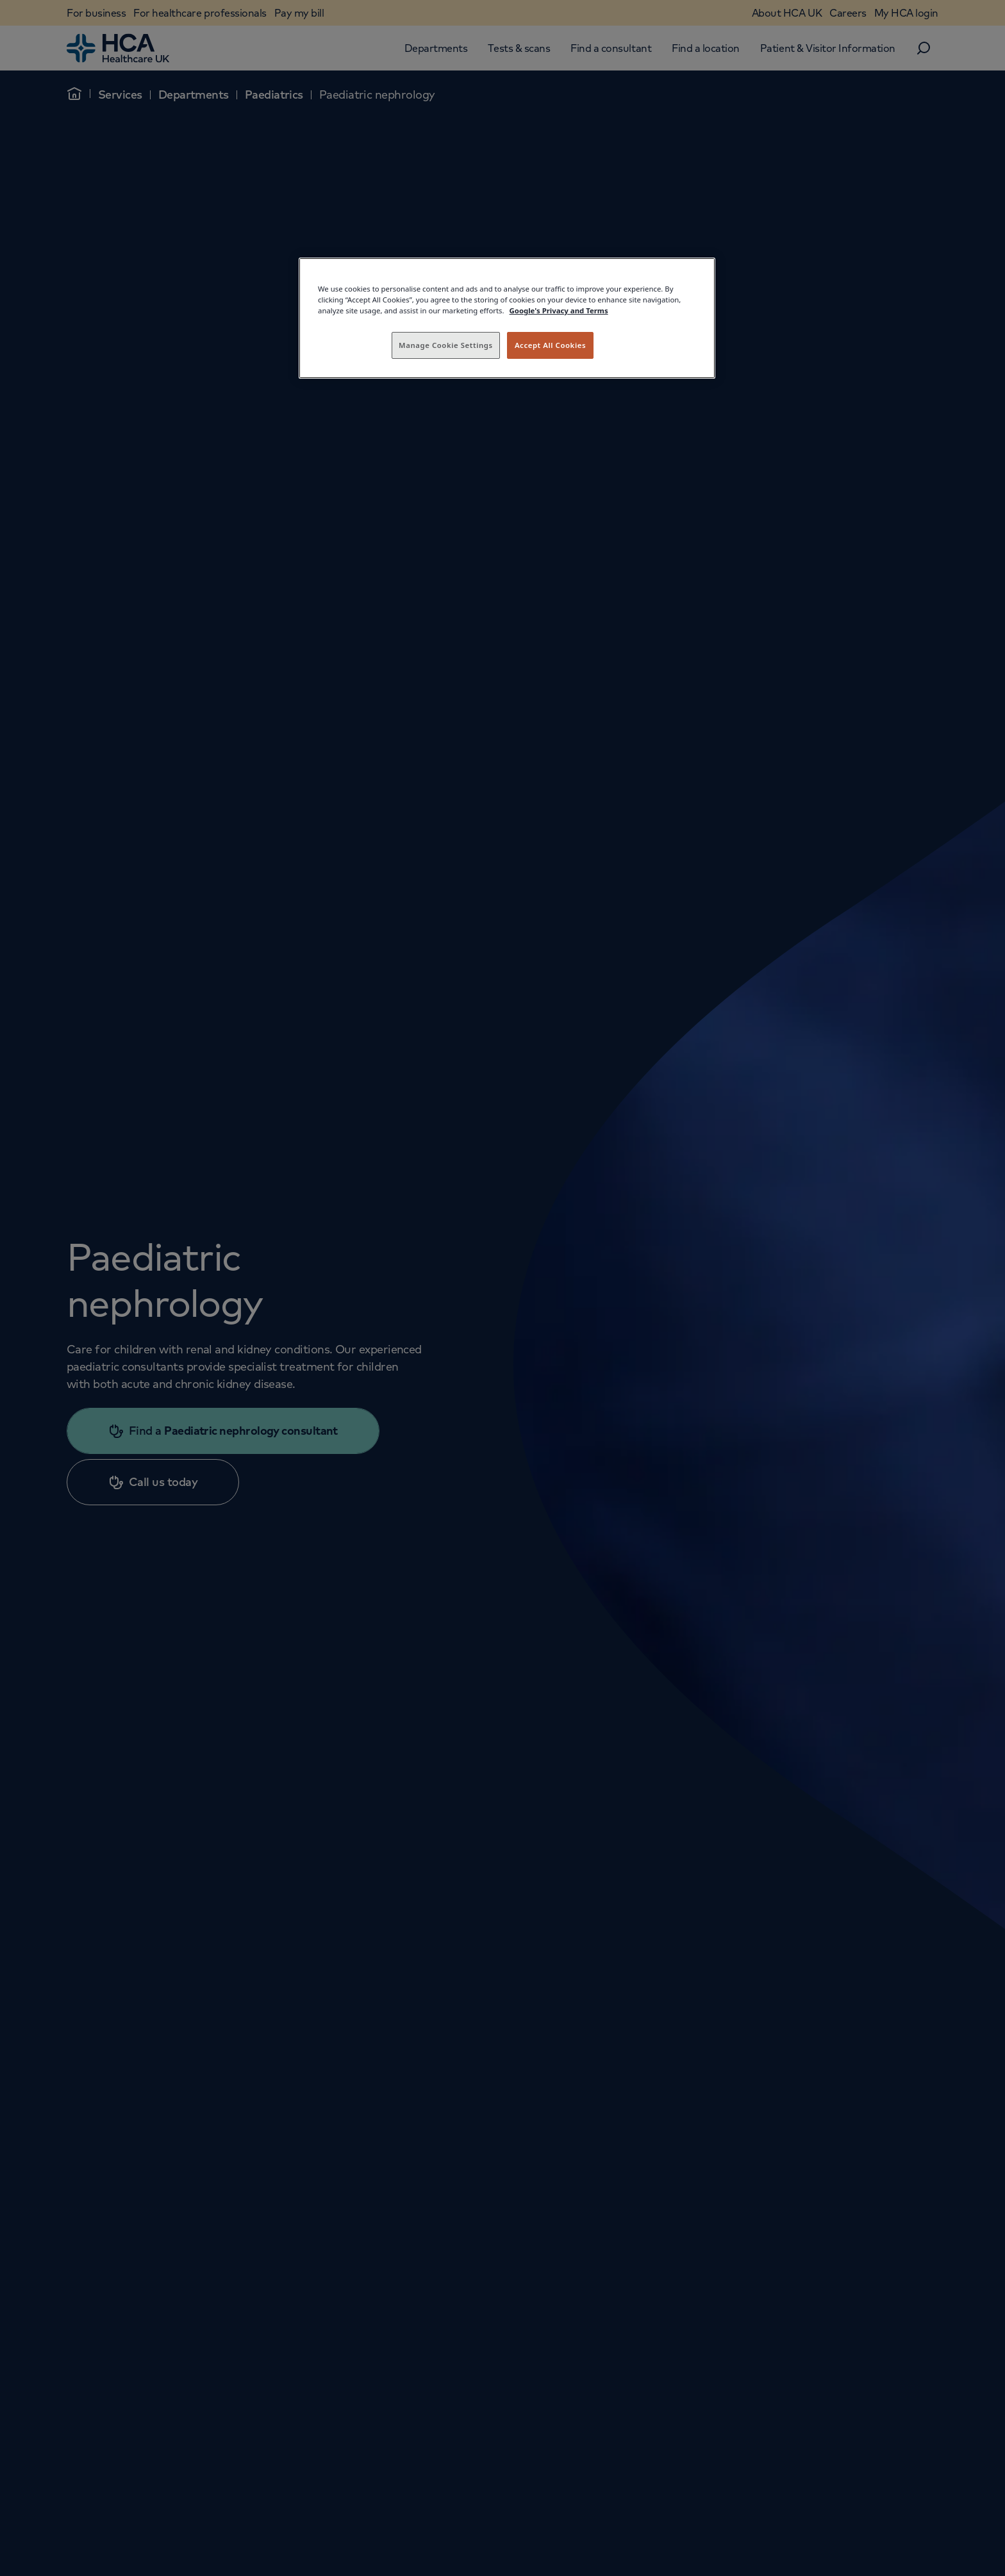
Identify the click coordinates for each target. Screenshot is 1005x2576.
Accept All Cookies (550, 345)
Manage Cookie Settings (446, 345)
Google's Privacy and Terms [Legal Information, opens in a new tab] (559, 310)
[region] (507, 318)
